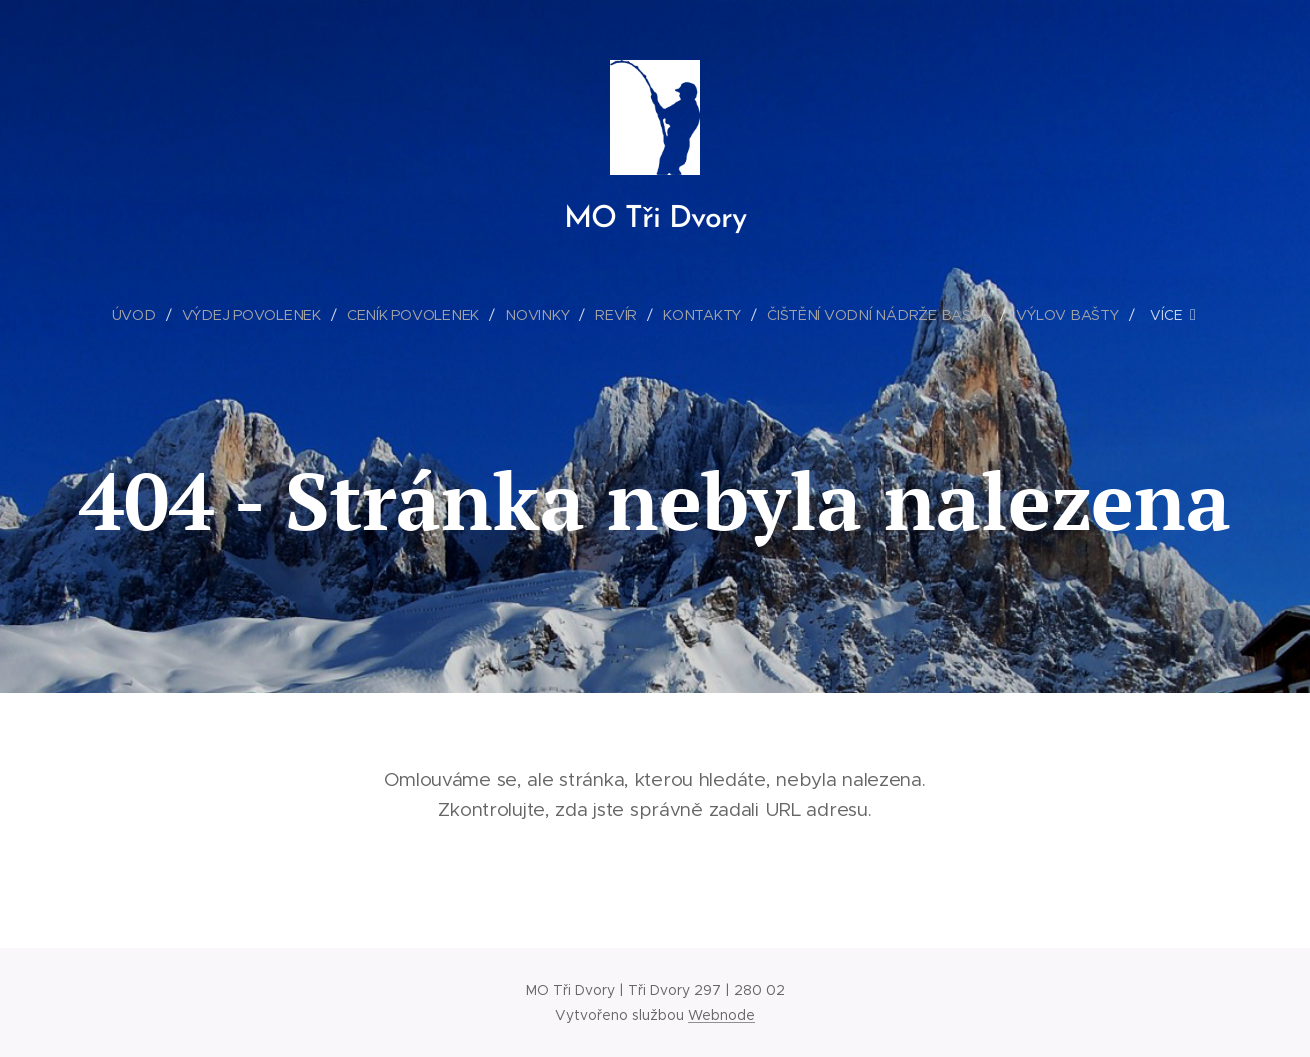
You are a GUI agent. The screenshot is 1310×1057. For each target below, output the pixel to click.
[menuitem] (143, 315)
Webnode (721, 1015)
